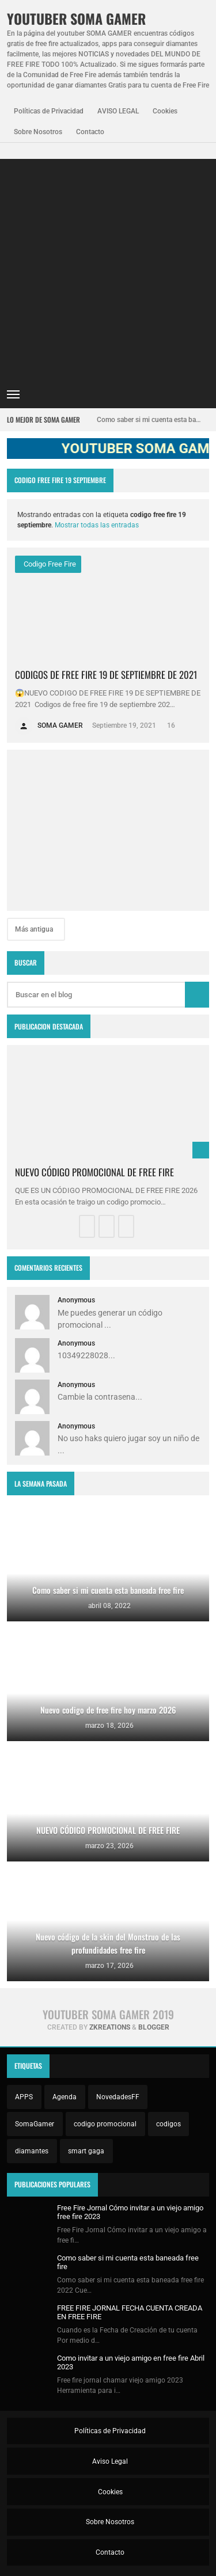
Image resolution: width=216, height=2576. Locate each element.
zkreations (109, 2027)
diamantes (31, 2151)
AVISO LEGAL (118, 111)
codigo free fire (49, 564)
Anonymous (76, 1300)
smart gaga (86, 2151)
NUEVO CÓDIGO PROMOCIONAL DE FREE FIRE (94, 1172)
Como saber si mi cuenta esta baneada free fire (149, 420)
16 (170, 725)
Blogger (153, 2027)
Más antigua (35, 929)
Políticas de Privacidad (49, 111)
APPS (24, 2097)
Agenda (64, 2097)
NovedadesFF (117, 2097)
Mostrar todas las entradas (97, 525)
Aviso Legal (109, 2461)
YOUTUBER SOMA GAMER (76, 18)
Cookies (165, 111)
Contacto (90, 132)
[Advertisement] (108, 267)
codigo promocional (105, 2124)
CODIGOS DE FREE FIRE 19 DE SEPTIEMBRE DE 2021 (106, 674)
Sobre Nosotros (38, 132)
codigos (168, 2124)
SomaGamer (34, 2124)
